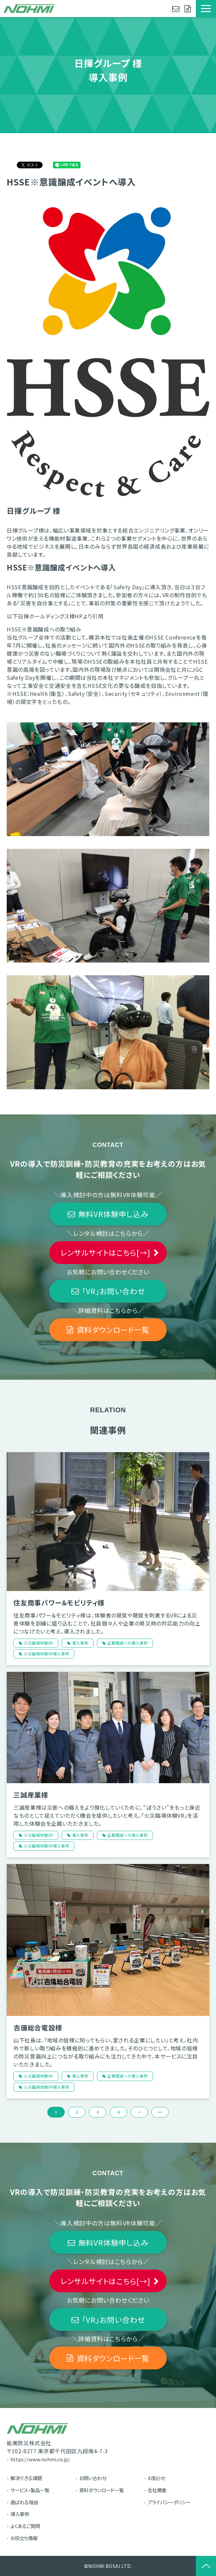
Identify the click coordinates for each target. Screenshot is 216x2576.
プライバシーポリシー (169, 2502)
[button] (206, 8)
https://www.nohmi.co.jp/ (40, 2459)
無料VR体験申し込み (113, 1213)
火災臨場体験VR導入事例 (46, 1653)
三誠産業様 (30, 1795)
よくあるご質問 (25, 2525)
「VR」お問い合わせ (113, 1290)
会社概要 (157, 2489)
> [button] (139, 2112)
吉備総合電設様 (37, 2027)
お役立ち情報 (24, 2537)
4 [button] (118, 2112)
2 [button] (77, 2112)
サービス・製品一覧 (29, 2489)
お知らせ (156, 2477)
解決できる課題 (26, 2477)
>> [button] (160, 2112)
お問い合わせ (176, 8)
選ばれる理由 (24, 2502)
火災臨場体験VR (38, 1643)
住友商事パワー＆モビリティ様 (59, 1602)
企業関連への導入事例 (127, 1643)
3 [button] (98, 2112)
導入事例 (80, 1643)
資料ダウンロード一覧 (188, 8)
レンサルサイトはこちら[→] (105, 1252)
